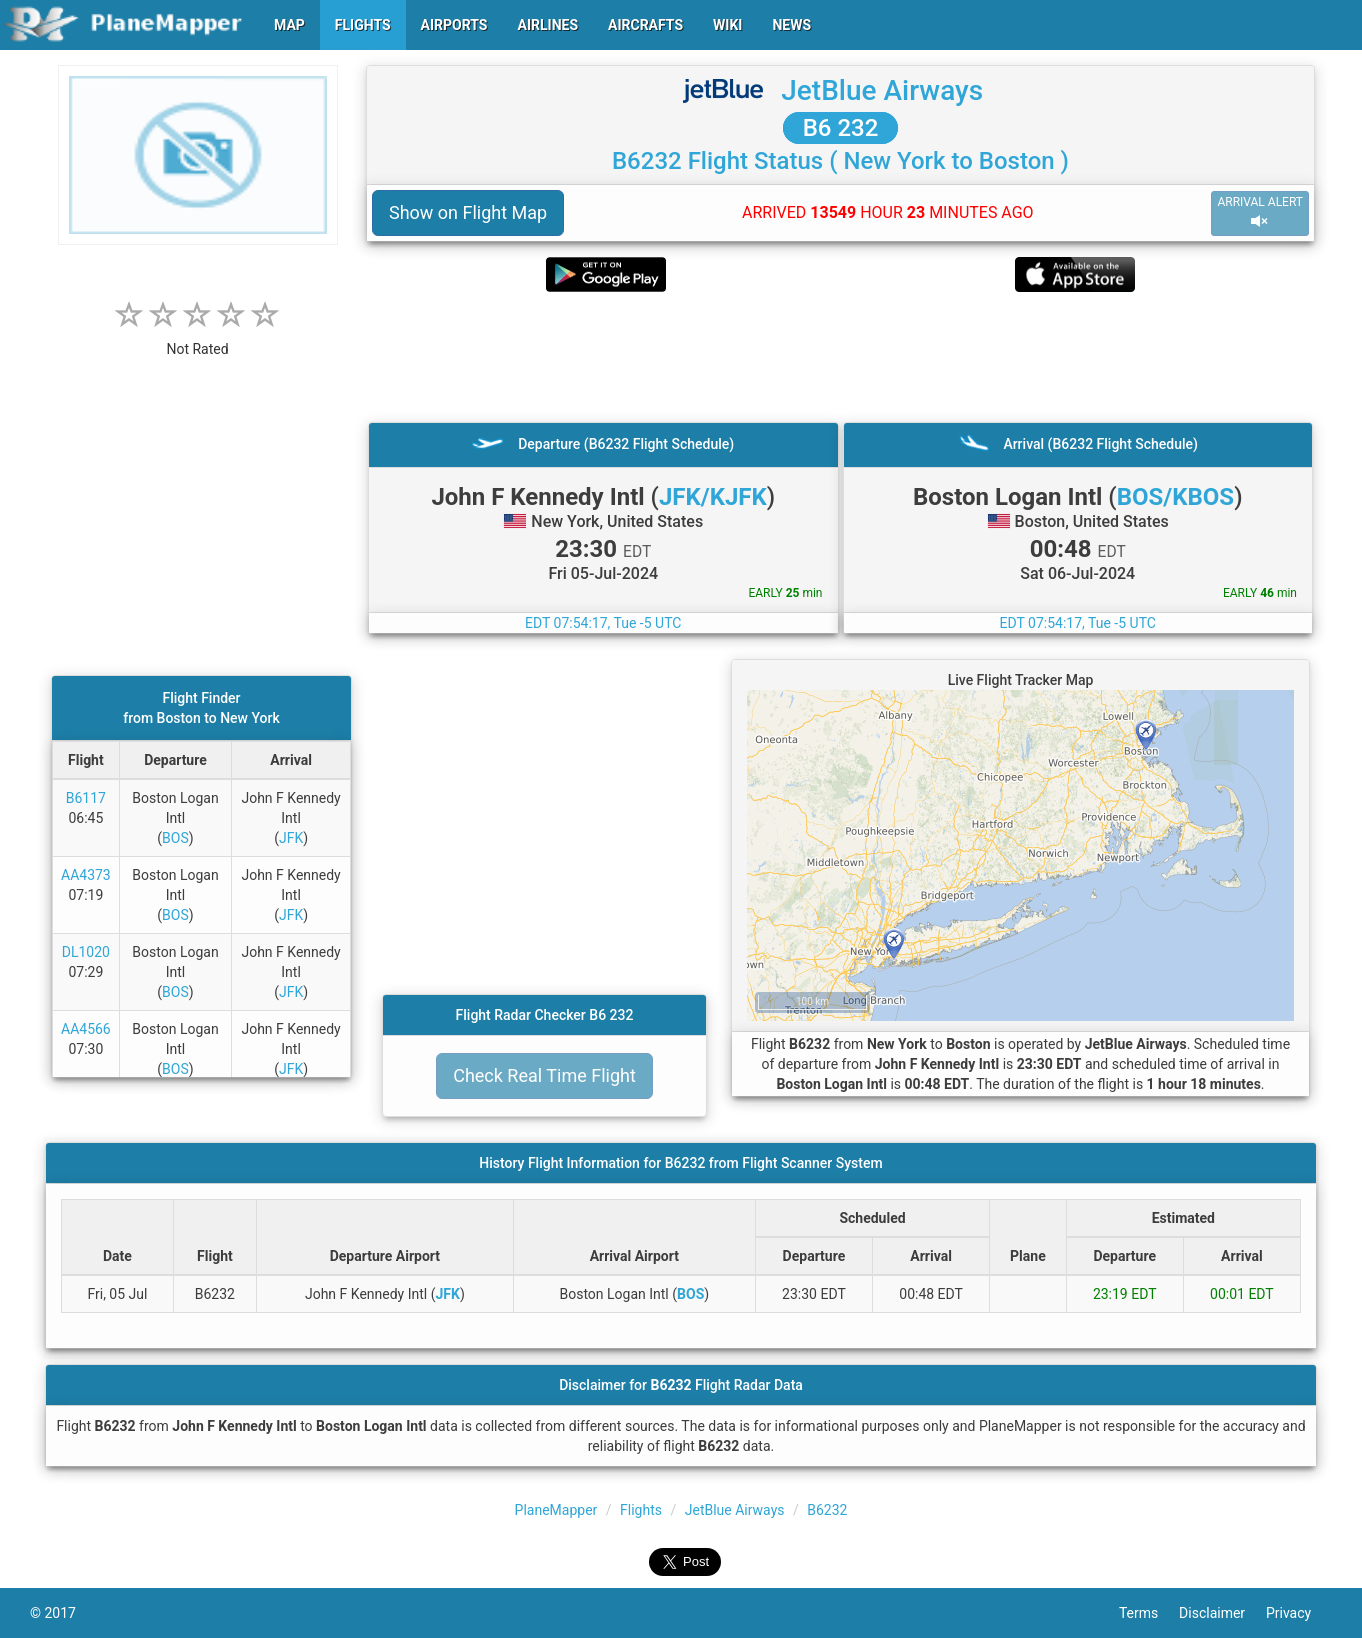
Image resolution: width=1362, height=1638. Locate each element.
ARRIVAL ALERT (1260, 212)
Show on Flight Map (468, 212)
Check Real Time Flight (544, 1075)
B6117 (86, 798)
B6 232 (841, 128)
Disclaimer (1222, 1613)
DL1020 (86, 952)
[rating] (198, 338)
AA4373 (86, 875)
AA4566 (86, 1029)
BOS (175, 838)
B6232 (827, 1510)
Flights (641, 1510)
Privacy (1299, 1613)
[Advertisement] (840, 357)
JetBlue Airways (882, 90)
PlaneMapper (556, 1510)
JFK (291, 838)
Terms (1149, 1613)
